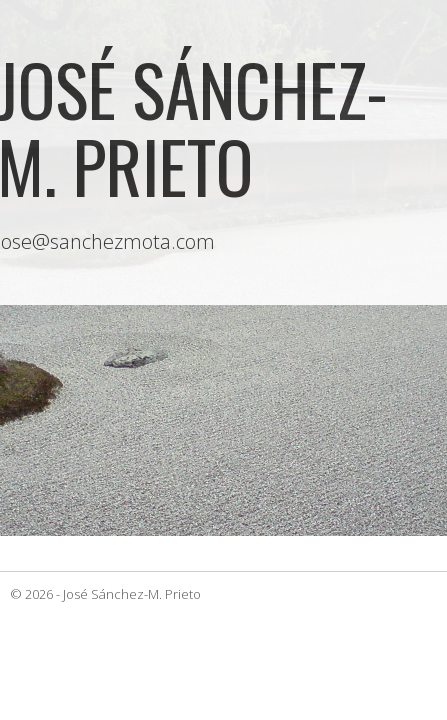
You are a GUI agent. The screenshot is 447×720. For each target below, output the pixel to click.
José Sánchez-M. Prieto (132, 594)
